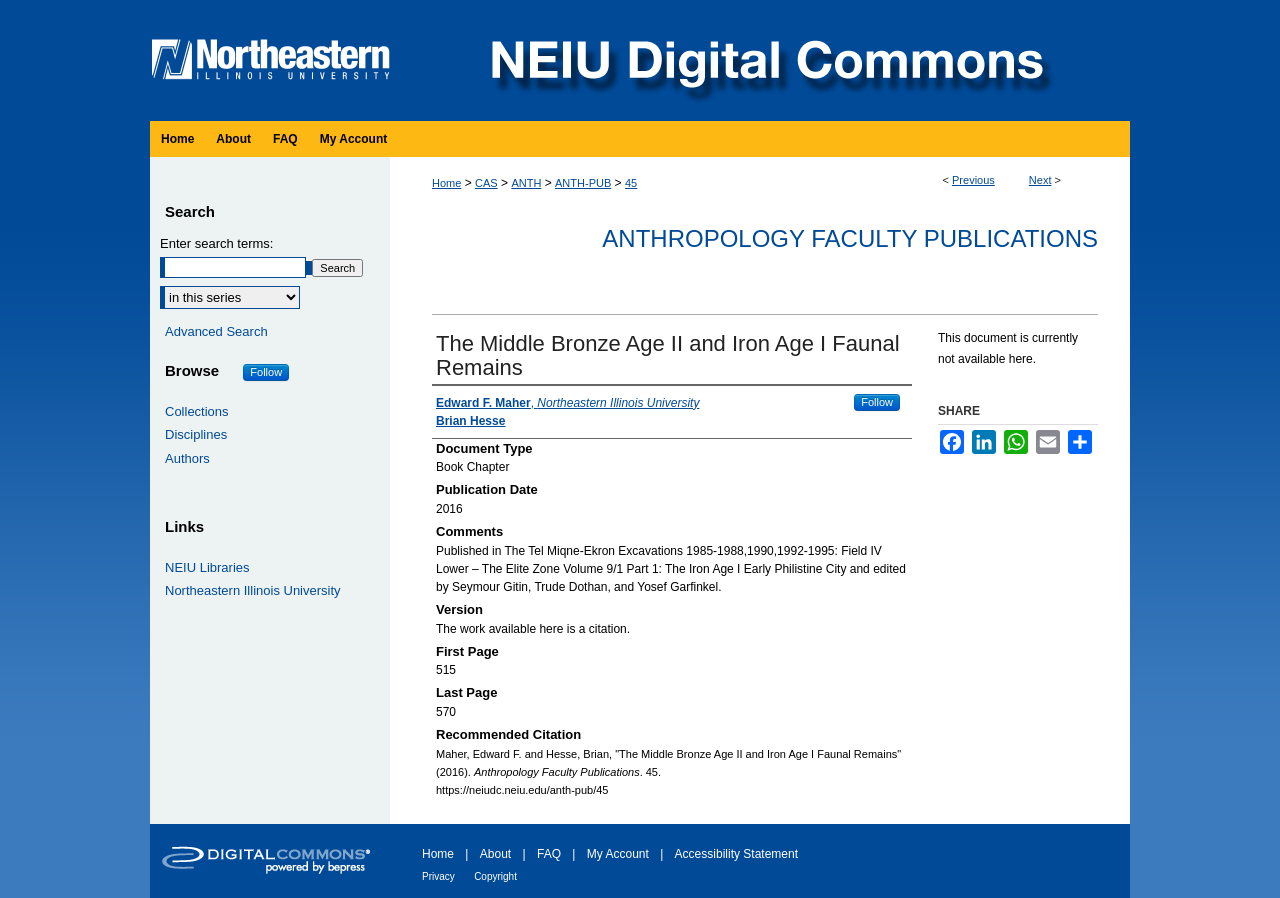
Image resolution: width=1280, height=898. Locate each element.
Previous (973, 180)
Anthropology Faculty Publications (850, 238)
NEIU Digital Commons (765, 60)
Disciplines (196, 434)
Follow (877, 402)
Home (446, 183)
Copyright (495, 876)
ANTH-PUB (583, 183)
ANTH (526, 183)
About (495, 854)
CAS (486, 183)
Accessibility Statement (736, 854)
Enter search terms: (216, 243)
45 (631, 183)
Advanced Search (216, 331)
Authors (187, 458)
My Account (618, 854)
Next (1040, 180)
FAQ (549, 854)
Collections (197, 411)
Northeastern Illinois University (253, 590)
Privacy (438, 876)
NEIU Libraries (207, 567)
